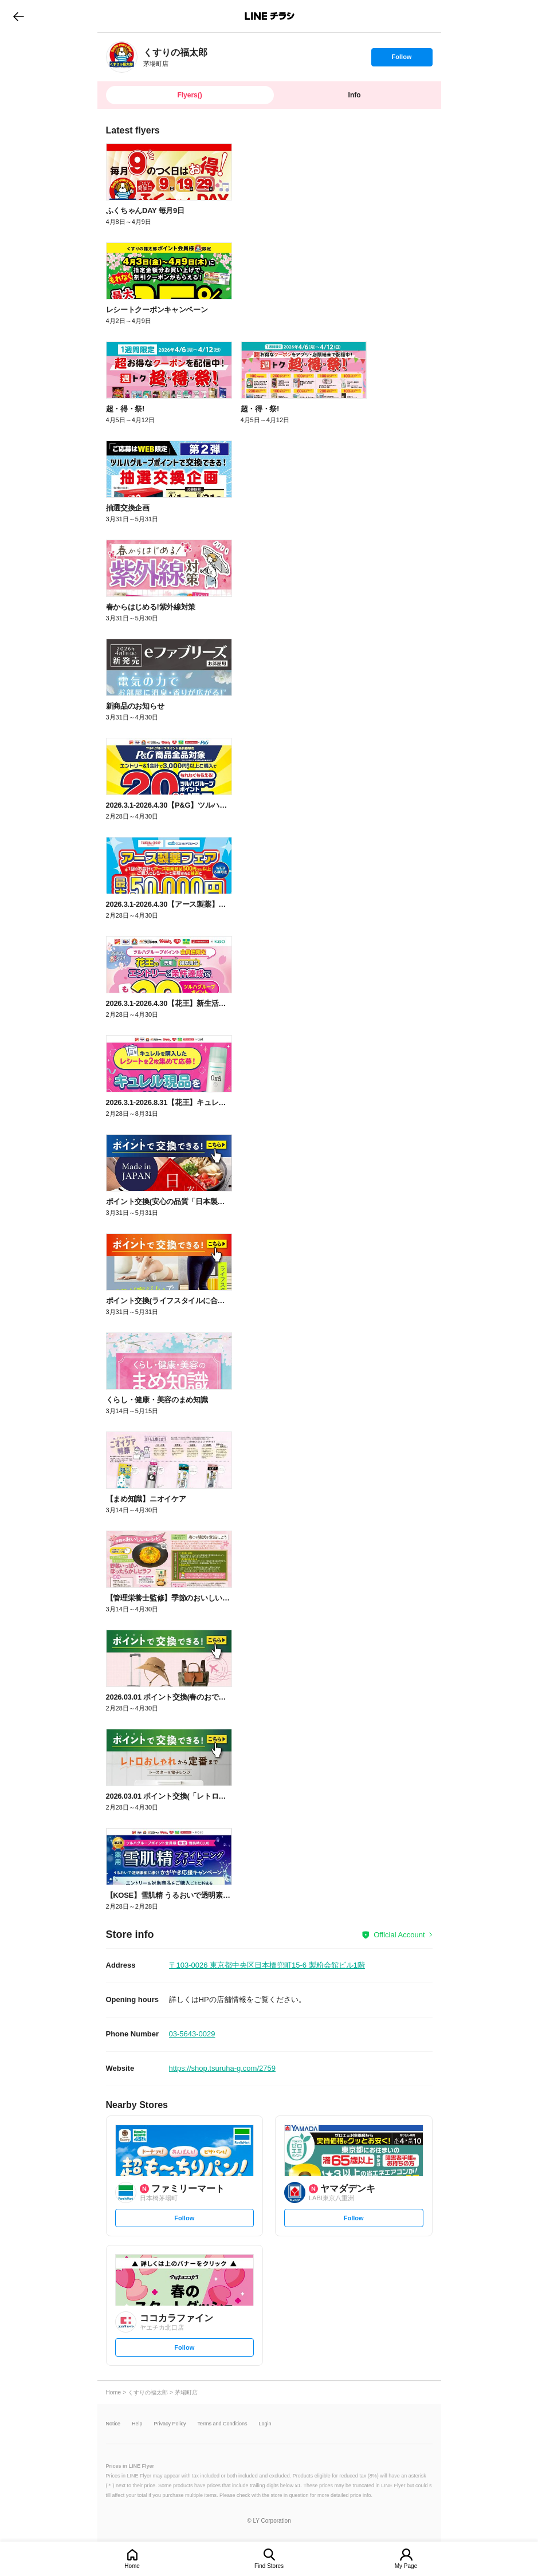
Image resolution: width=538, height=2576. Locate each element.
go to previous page (18, 16)
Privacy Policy (170, 2423)
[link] (122, 57)
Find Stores (269, 2566)
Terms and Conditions (223, 2423)
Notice (113, 2423)
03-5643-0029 (192, 2034)
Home (132, 2566)
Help (137, 2423)
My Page (406, 2566)
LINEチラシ (270, 16)
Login (265, 2423)
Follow (401, 59)
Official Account (399, 1934)
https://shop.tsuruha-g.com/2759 (222, 2068)
